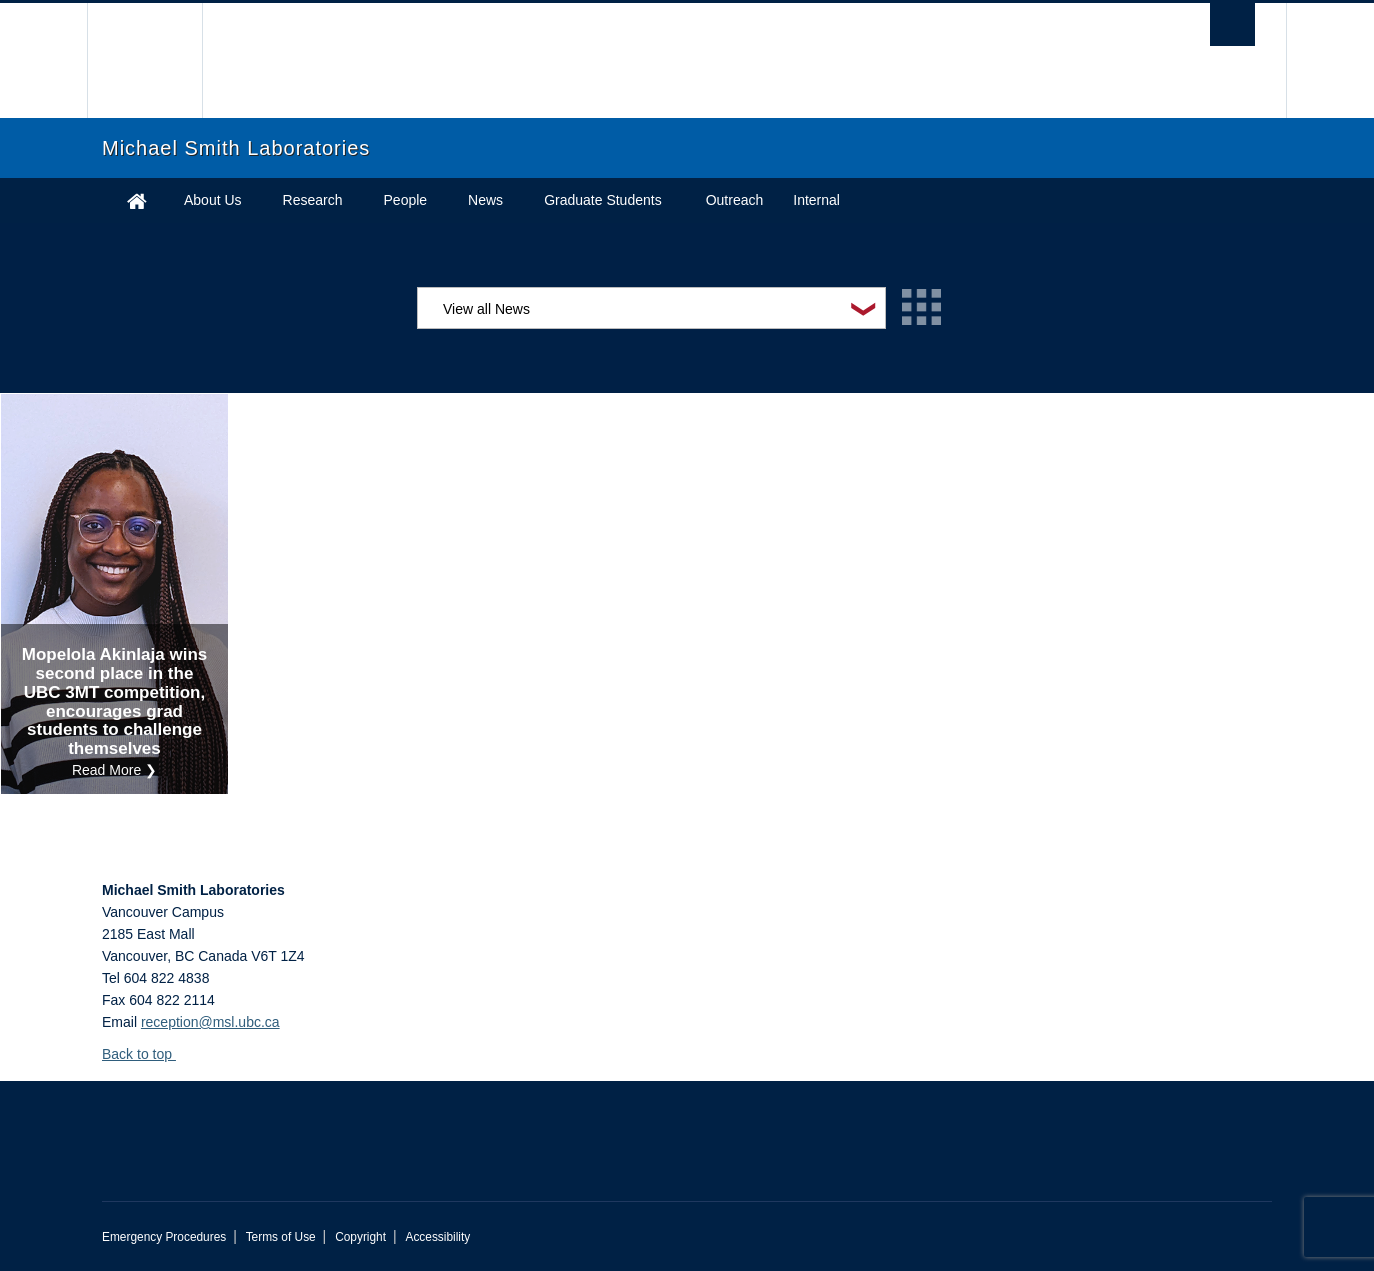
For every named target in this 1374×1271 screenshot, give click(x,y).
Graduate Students (603, 200)
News (485, 200)
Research (313, 200)
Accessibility (437, 1237)
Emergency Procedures (164, 1237)
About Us (213, 200)
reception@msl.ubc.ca (210, 1022)
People (406, 200)
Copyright (360, 1237)
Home (137, 200)
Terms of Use (281, 1237)
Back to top (146, 1054)
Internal (816, 200)
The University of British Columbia (144, 60)
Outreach (735, 200)
